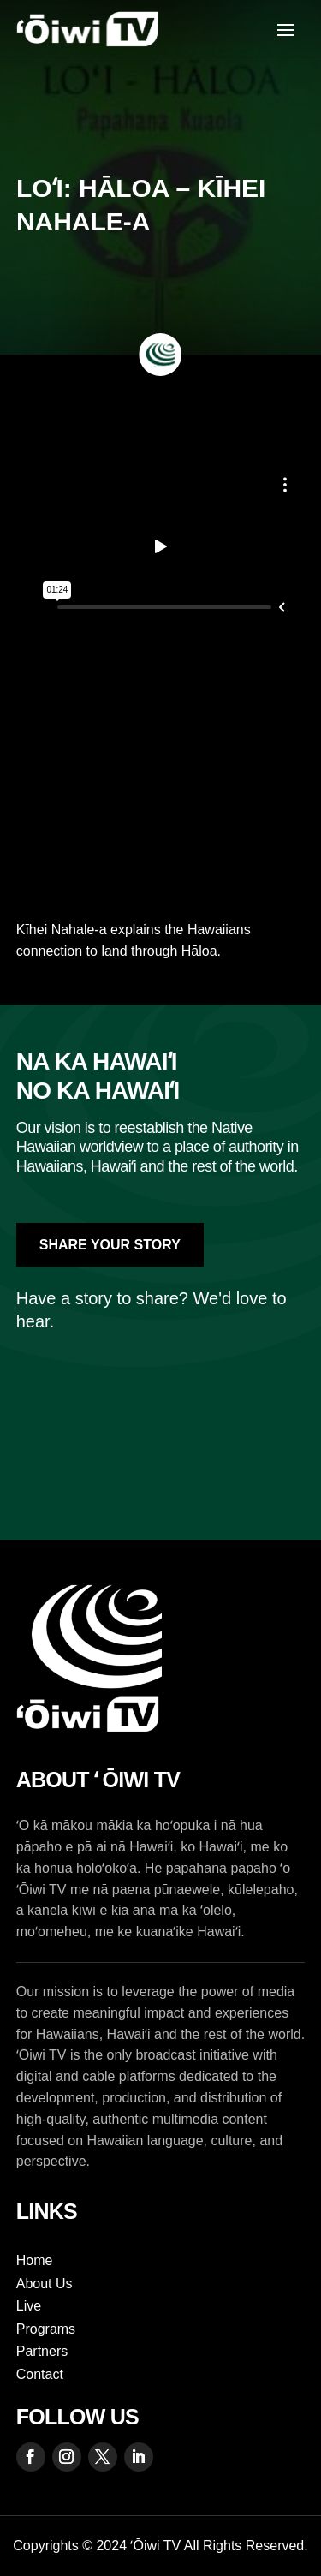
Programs (45, 2329)
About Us (44, 2283)
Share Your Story (110, 1244)
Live (28, 2306)
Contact (39, 2374)
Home (34, 2260)
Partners (42, 2351)
